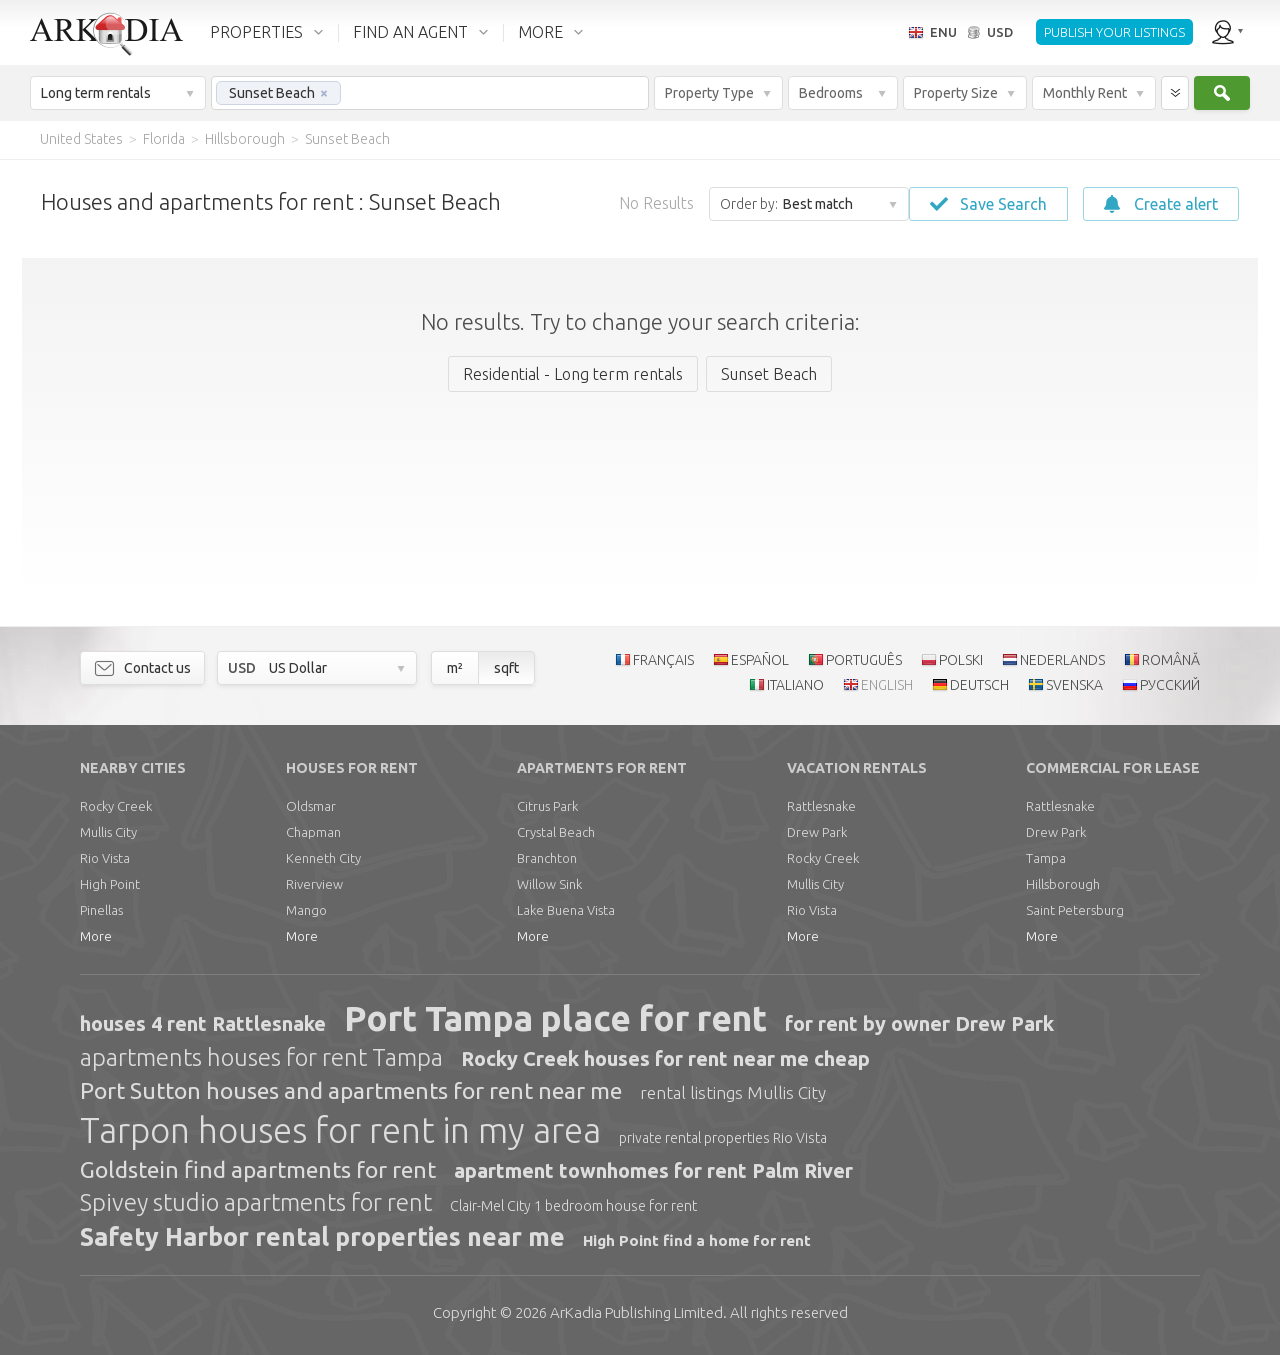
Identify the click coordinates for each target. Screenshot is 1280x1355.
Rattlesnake (821, 806)
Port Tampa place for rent (555, 1018)
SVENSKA (1074, 685)
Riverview (314, 884)
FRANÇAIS (663, 660)
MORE (540, 32)
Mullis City (108, 832)
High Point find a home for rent (697, 1240)
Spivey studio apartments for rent (256, 1202)
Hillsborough (1063, 884)
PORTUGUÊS (864, 660)
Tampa (1046, 858)
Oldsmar (311, 806)
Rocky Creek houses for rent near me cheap (665, 1058)
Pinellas (101, 910)
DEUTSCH (979, 685)
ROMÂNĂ (1171, 660)
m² (455, 668)
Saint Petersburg (1075, 910)
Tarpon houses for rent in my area (340, 1130)
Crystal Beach (556, 832)
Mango (306, 910)
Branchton (547, 858)
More (96, 936)
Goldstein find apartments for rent (258, 1169)
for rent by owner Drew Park (919, 1023)
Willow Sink (549, 884)
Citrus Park (547, 806)
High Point (110, 884)
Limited (636, 1312)
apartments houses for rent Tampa (261, 1057)
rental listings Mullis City (733, 1092)
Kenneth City (323, 858)
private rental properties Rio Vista (723, 1138)
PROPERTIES (256, 32)
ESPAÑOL (760, 660)
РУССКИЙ (1170, 685)
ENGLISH (887, 685)
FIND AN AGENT (410, 32)
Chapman (313, 832)
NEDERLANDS (1062, 660)
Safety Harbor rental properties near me (322, 1237)
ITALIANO (795, 685)
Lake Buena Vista (566, 910)
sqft (506, 668)
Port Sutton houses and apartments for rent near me (351, 1090)
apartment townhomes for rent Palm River (653, 1170)
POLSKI (961, 660)
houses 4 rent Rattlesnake (203, 1023)
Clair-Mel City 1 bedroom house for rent (573, 1206)
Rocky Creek (116, 806)
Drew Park (817, 832)
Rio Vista (105, 858)
